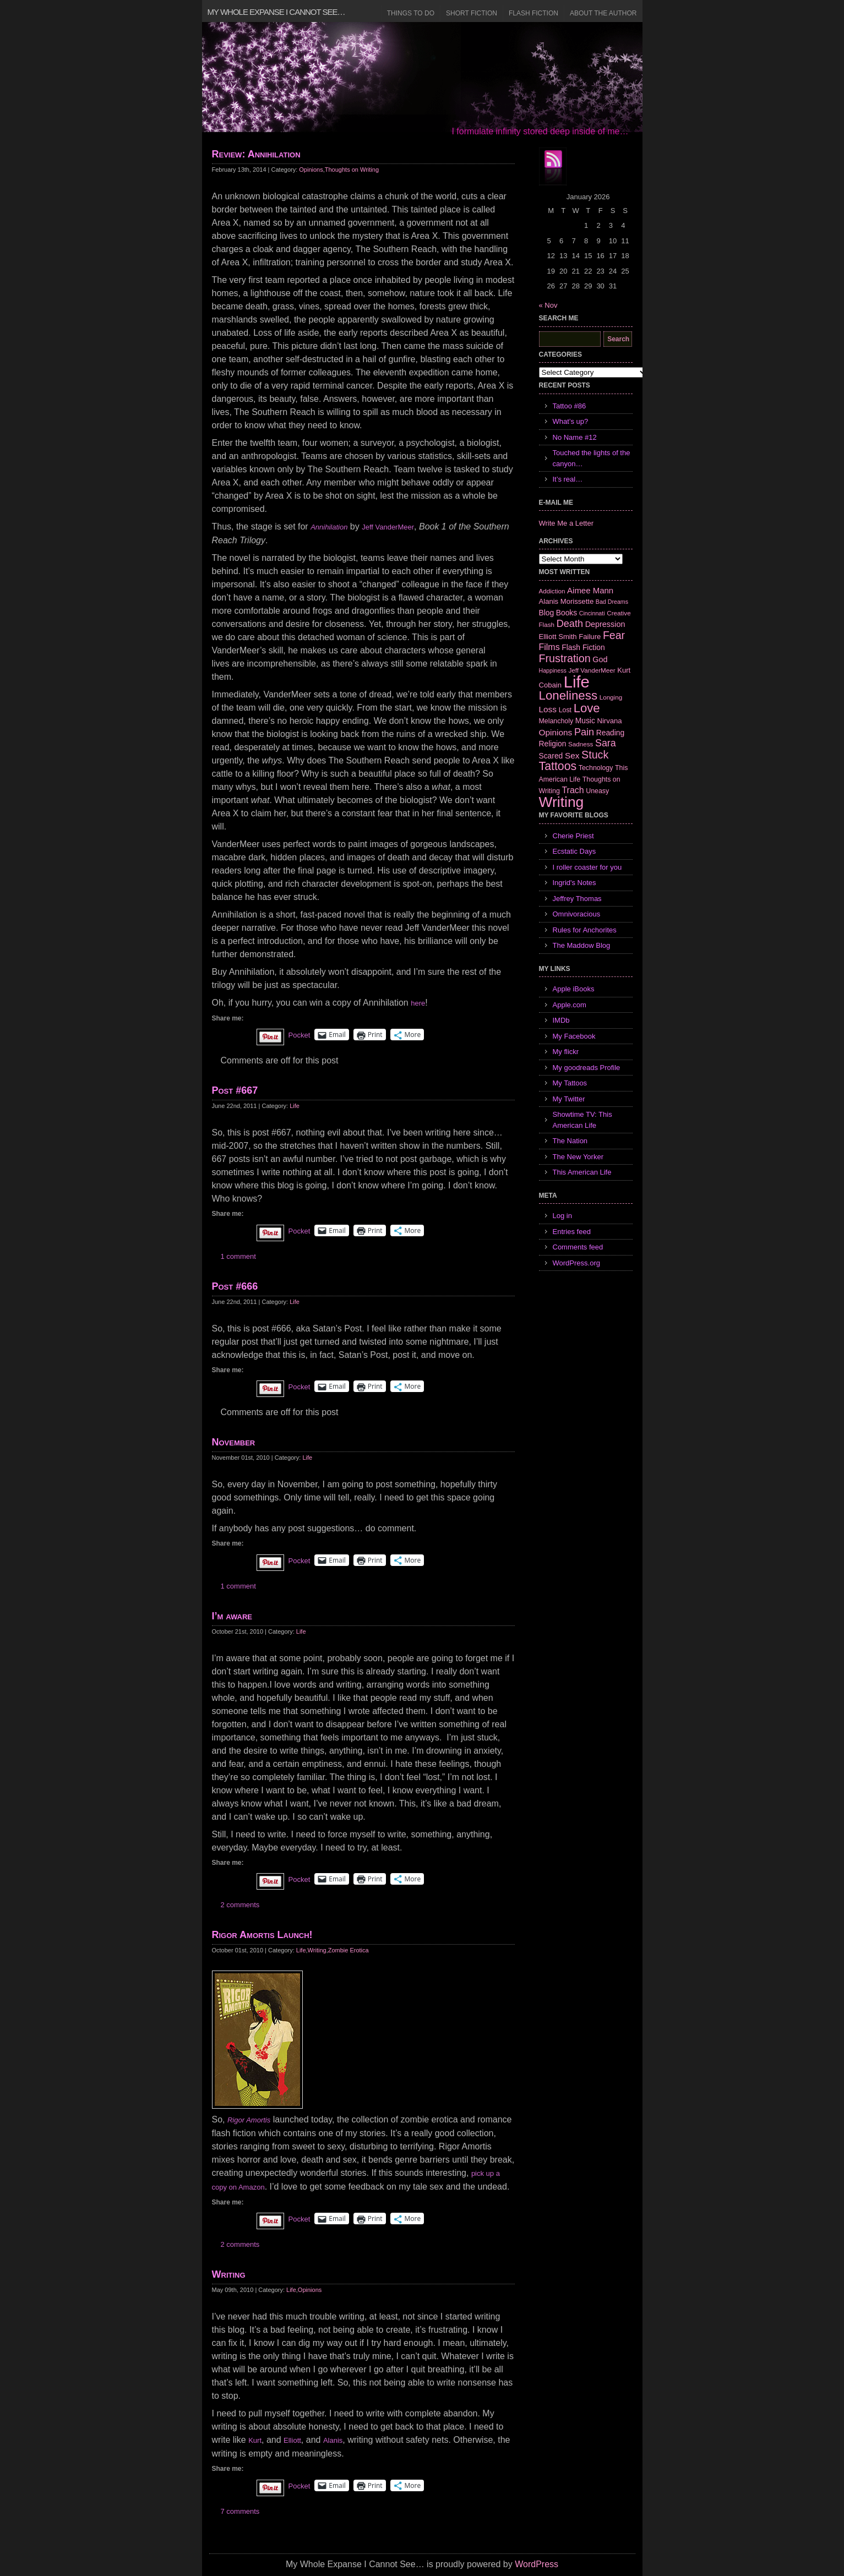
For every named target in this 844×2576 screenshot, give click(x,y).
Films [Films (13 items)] (549, 647)
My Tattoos (570, 1083)
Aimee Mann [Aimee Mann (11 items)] (590, 590)
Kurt (255, 2440)
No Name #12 (575, 437)
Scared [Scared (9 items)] (551, 755)
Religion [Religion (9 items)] (553, 743)
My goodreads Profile (586, 1067)
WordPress (536, 2564)
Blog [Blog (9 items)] (546, 612)
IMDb (561, 1020)
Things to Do (410, 13)
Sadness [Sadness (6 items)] (580, 743)
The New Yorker (578, 1157)
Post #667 (235, 1090)
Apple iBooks (574, 989)
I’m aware (232, 1616)
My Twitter (569, 1099)
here (418, 1003)
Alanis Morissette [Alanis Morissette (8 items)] (566, 601)
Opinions (311, 169)
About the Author (603, 13)
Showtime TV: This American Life (582, 1119)
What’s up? (571, 421)
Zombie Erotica (348, 1950)
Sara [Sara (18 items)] (605, 743)
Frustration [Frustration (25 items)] (565, 658)
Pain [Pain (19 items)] (584, 732)
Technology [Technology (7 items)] (596, 768)
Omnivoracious (577, 914)
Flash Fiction (533, 13)
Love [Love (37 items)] (587, 708)
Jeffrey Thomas (577, 898)
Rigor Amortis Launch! (262, 1934)
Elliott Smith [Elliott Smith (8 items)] (558, 636)
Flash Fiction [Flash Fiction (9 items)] (583, 647)
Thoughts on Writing (352, 169)
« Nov (548, 305)
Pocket (299, 1035)
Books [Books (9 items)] (566, 612)
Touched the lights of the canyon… (591, 458)
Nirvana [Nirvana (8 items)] (609, 721)
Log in (562, 1215)
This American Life (582, 1172)
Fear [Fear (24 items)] (614, 635)
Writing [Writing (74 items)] (561, 802)
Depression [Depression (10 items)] (605, 624)
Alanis (332, 2440)
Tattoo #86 (569, 406)
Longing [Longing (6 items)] (611, 697)
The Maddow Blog (582, 945)
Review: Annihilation (256, 154)
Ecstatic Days (574, 851)
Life (295, 1106)
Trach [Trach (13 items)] (573, 790)
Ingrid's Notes (574, 882)
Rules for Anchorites (585, 930)
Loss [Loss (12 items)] (548, 709)
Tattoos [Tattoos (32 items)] (558, 766)
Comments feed (578, 1247)
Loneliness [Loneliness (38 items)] (568, 695)
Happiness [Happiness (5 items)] (553, 670)
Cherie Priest (573, 836)
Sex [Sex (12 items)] (572, 755)
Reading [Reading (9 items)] (610, 732)
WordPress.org (576, 1263)
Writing (317, 1950)
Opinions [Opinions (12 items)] (556, 732)
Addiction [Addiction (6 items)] (552, 590)
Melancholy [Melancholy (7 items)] (556, 721)
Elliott (292, 2440)
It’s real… (568, 479)
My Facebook (574, 1036)
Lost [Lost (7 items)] (565, 710)
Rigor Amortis (248, 2120)
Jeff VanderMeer (388, 527)
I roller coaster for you (587, 867)
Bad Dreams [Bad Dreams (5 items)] (612, 601)
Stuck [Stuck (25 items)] (594, 755)
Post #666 (235, 1286)
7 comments (240, 2511)
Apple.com (569, 1005)
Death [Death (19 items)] (570, 623)
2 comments (240, 1905)
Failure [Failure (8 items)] (590, 636)
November (233, 1442)
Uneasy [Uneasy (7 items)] (597, 791)
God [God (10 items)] (599, 659)
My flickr (566, 1051)
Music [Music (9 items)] (585, 720)
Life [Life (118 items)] (577, 682)
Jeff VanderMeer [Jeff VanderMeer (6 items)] (591, 670)
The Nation (570, 1141)
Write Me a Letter (566, 523)
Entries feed (572, 1231)
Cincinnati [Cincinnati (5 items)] (592, 613)
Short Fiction (471, 13)
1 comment (238, 1256)
